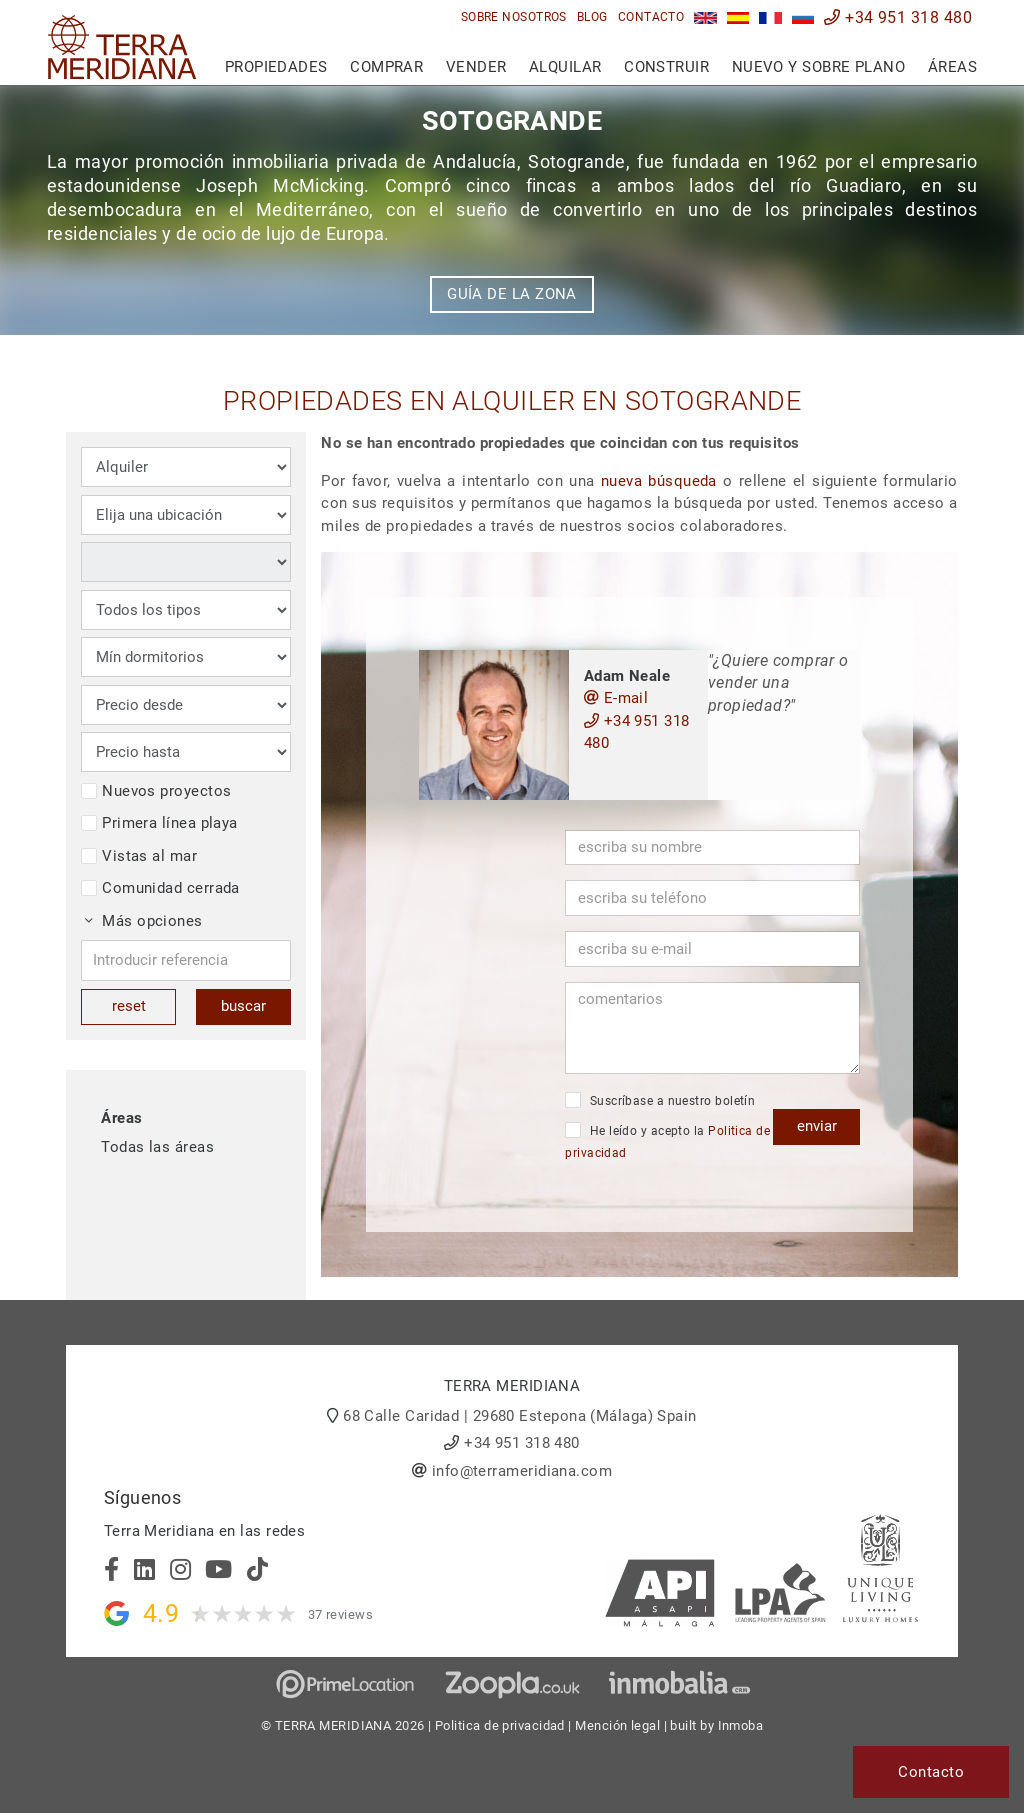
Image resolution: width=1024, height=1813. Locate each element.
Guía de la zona (512, 294)
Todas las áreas (157, 1147)
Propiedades (276, 67)
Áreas (952, 67)
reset (129, 1006)
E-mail (616, 698)
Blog (592, 17)
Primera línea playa (159, 823)
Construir (666, 67)
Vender (476, 67)
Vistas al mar (139, 856)
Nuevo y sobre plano (819, 67)
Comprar (386, 67)
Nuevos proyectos (156, 791)
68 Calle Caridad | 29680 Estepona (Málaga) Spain (520, 1416)
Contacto (651, 17)
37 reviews (341, 1614)
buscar (243, 1006)
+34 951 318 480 (898, 17)
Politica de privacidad (500, 1725)
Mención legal (617, 1725)
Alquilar (565, 67)
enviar (817, 1126)
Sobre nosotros (514, 17)
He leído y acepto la (667, 1141)
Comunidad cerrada (160, 888)
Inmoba (741, 1725)
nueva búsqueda (659, 481)
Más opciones (144, 921)
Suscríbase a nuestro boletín (660, 1100)
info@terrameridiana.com (522, 1471)
